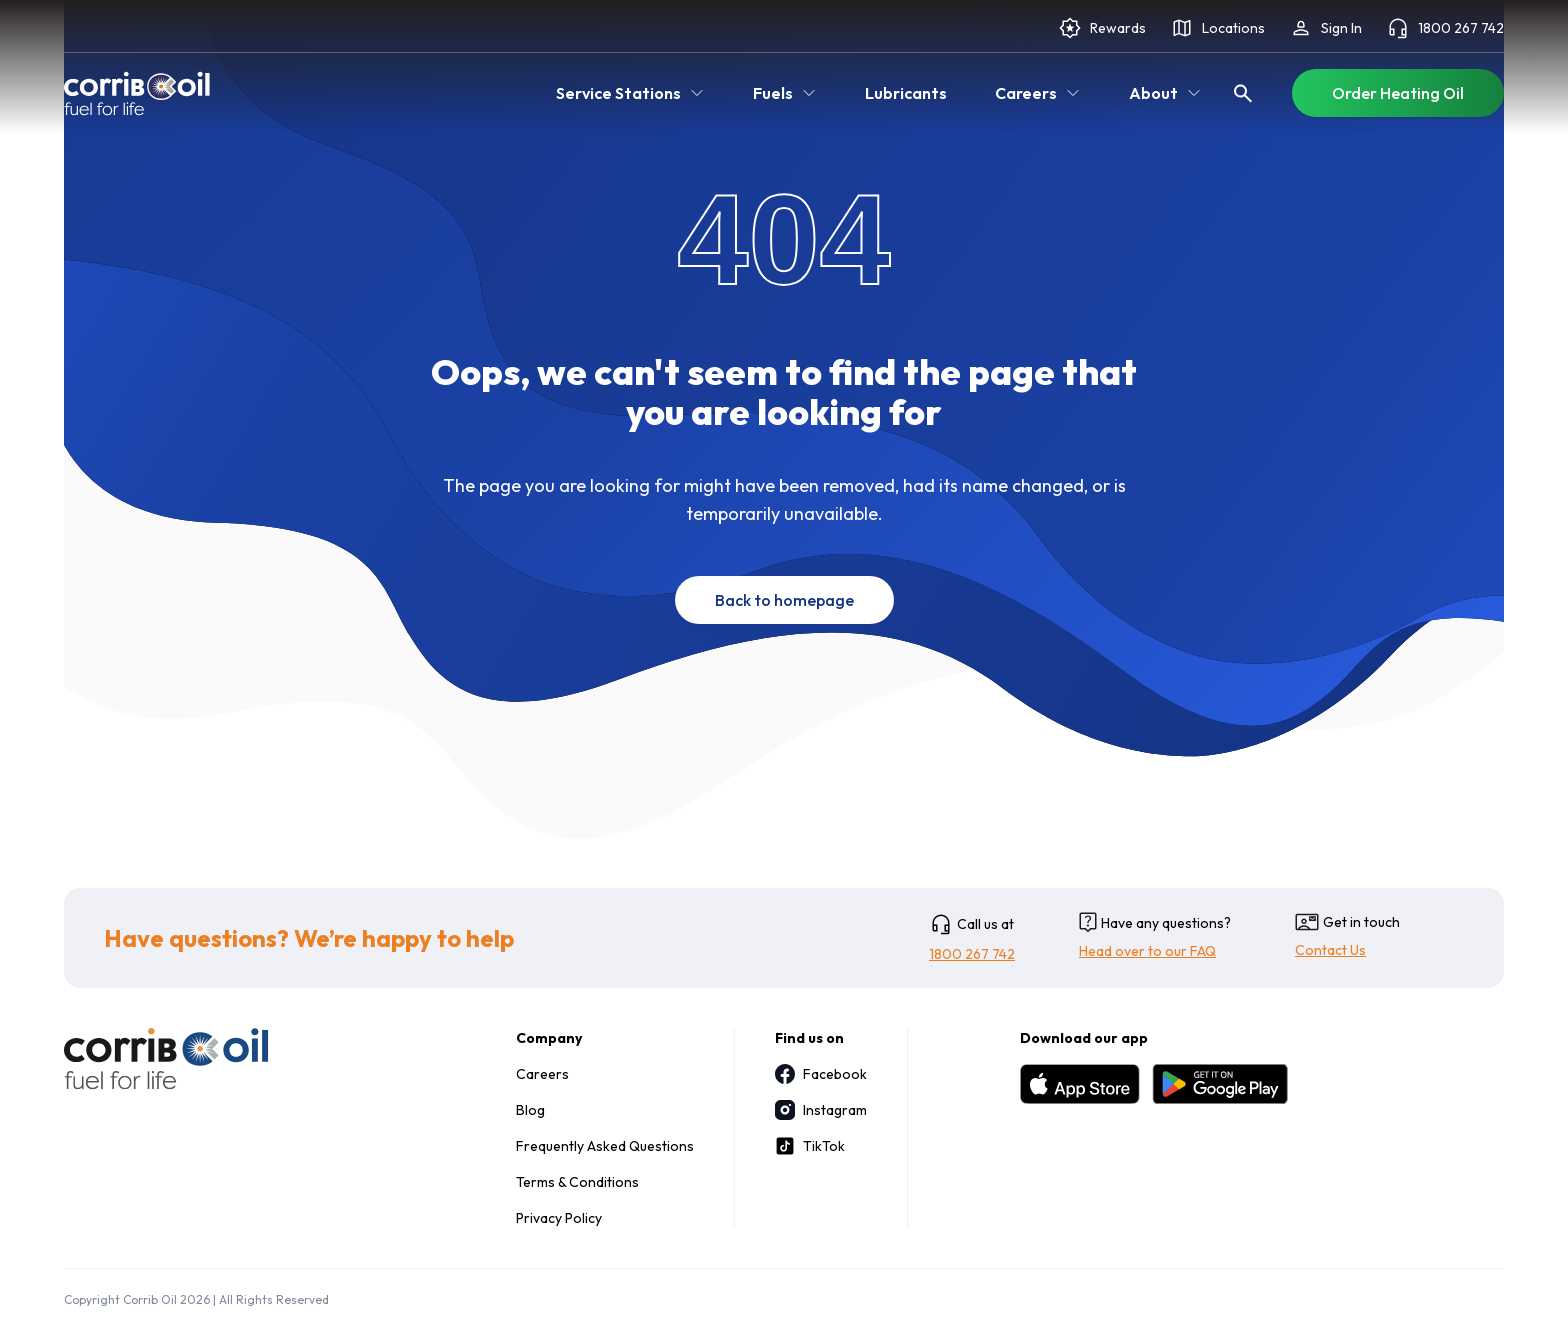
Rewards (1102, 28)
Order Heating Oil (1398, 93)
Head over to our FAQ (1147, 951)
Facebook (821, 1074)
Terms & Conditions (577, 1182)
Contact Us (1330, 950)
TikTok (810, 1146)
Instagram (821, 1110)
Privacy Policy (559, 1218)
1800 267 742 (1445, 28)
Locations (1217, 28)
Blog (530, 1110)
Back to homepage (784, 600)
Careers (542, 1074)
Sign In (1325, 28)
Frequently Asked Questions (605, 1146)
